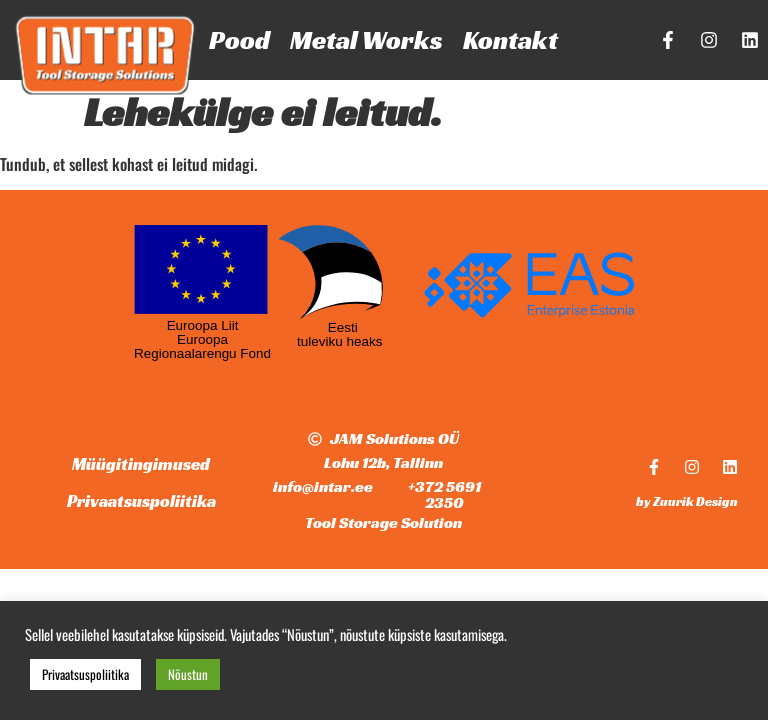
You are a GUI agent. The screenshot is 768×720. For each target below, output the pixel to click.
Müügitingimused (141, 464)
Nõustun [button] (188, 674)
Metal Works (366, 40)
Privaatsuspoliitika (141, 501)
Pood (239, 40)
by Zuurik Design (687, 501)
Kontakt (510, 40)
